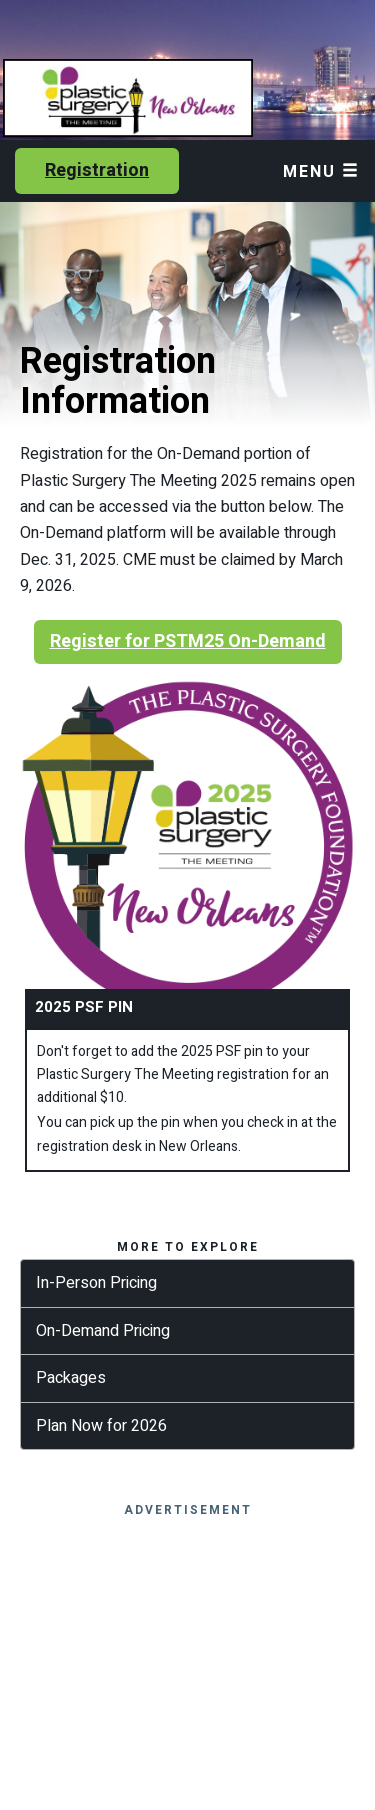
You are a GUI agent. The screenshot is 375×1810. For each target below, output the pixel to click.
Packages (71, 1378)
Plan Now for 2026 (101, 1426)
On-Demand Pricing (103, 1331)
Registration (97, 170)
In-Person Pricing (96, 1283)
